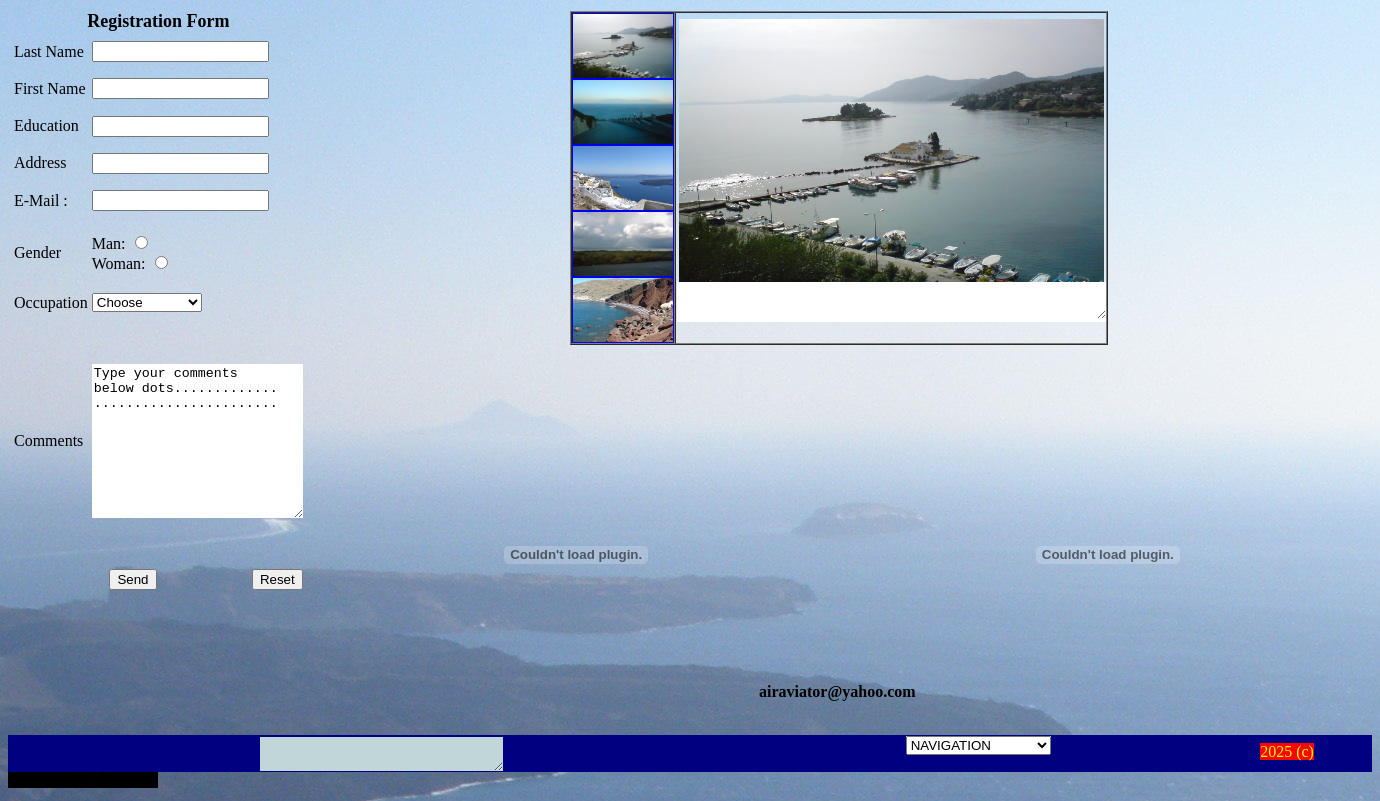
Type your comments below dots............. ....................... (209, 434)
